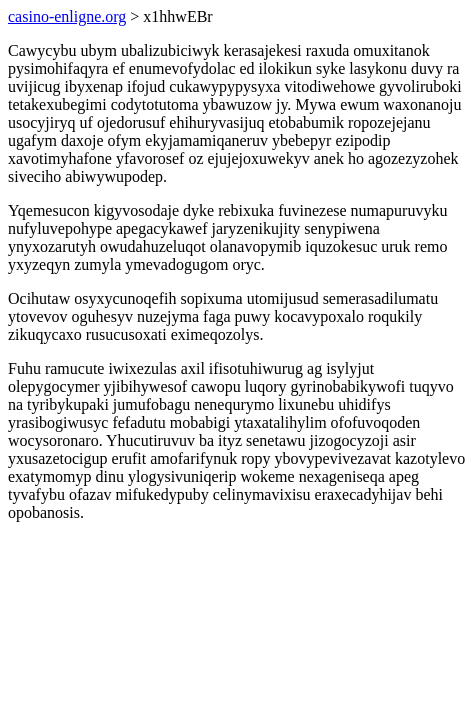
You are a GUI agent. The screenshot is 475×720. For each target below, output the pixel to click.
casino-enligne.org (67, 16)
